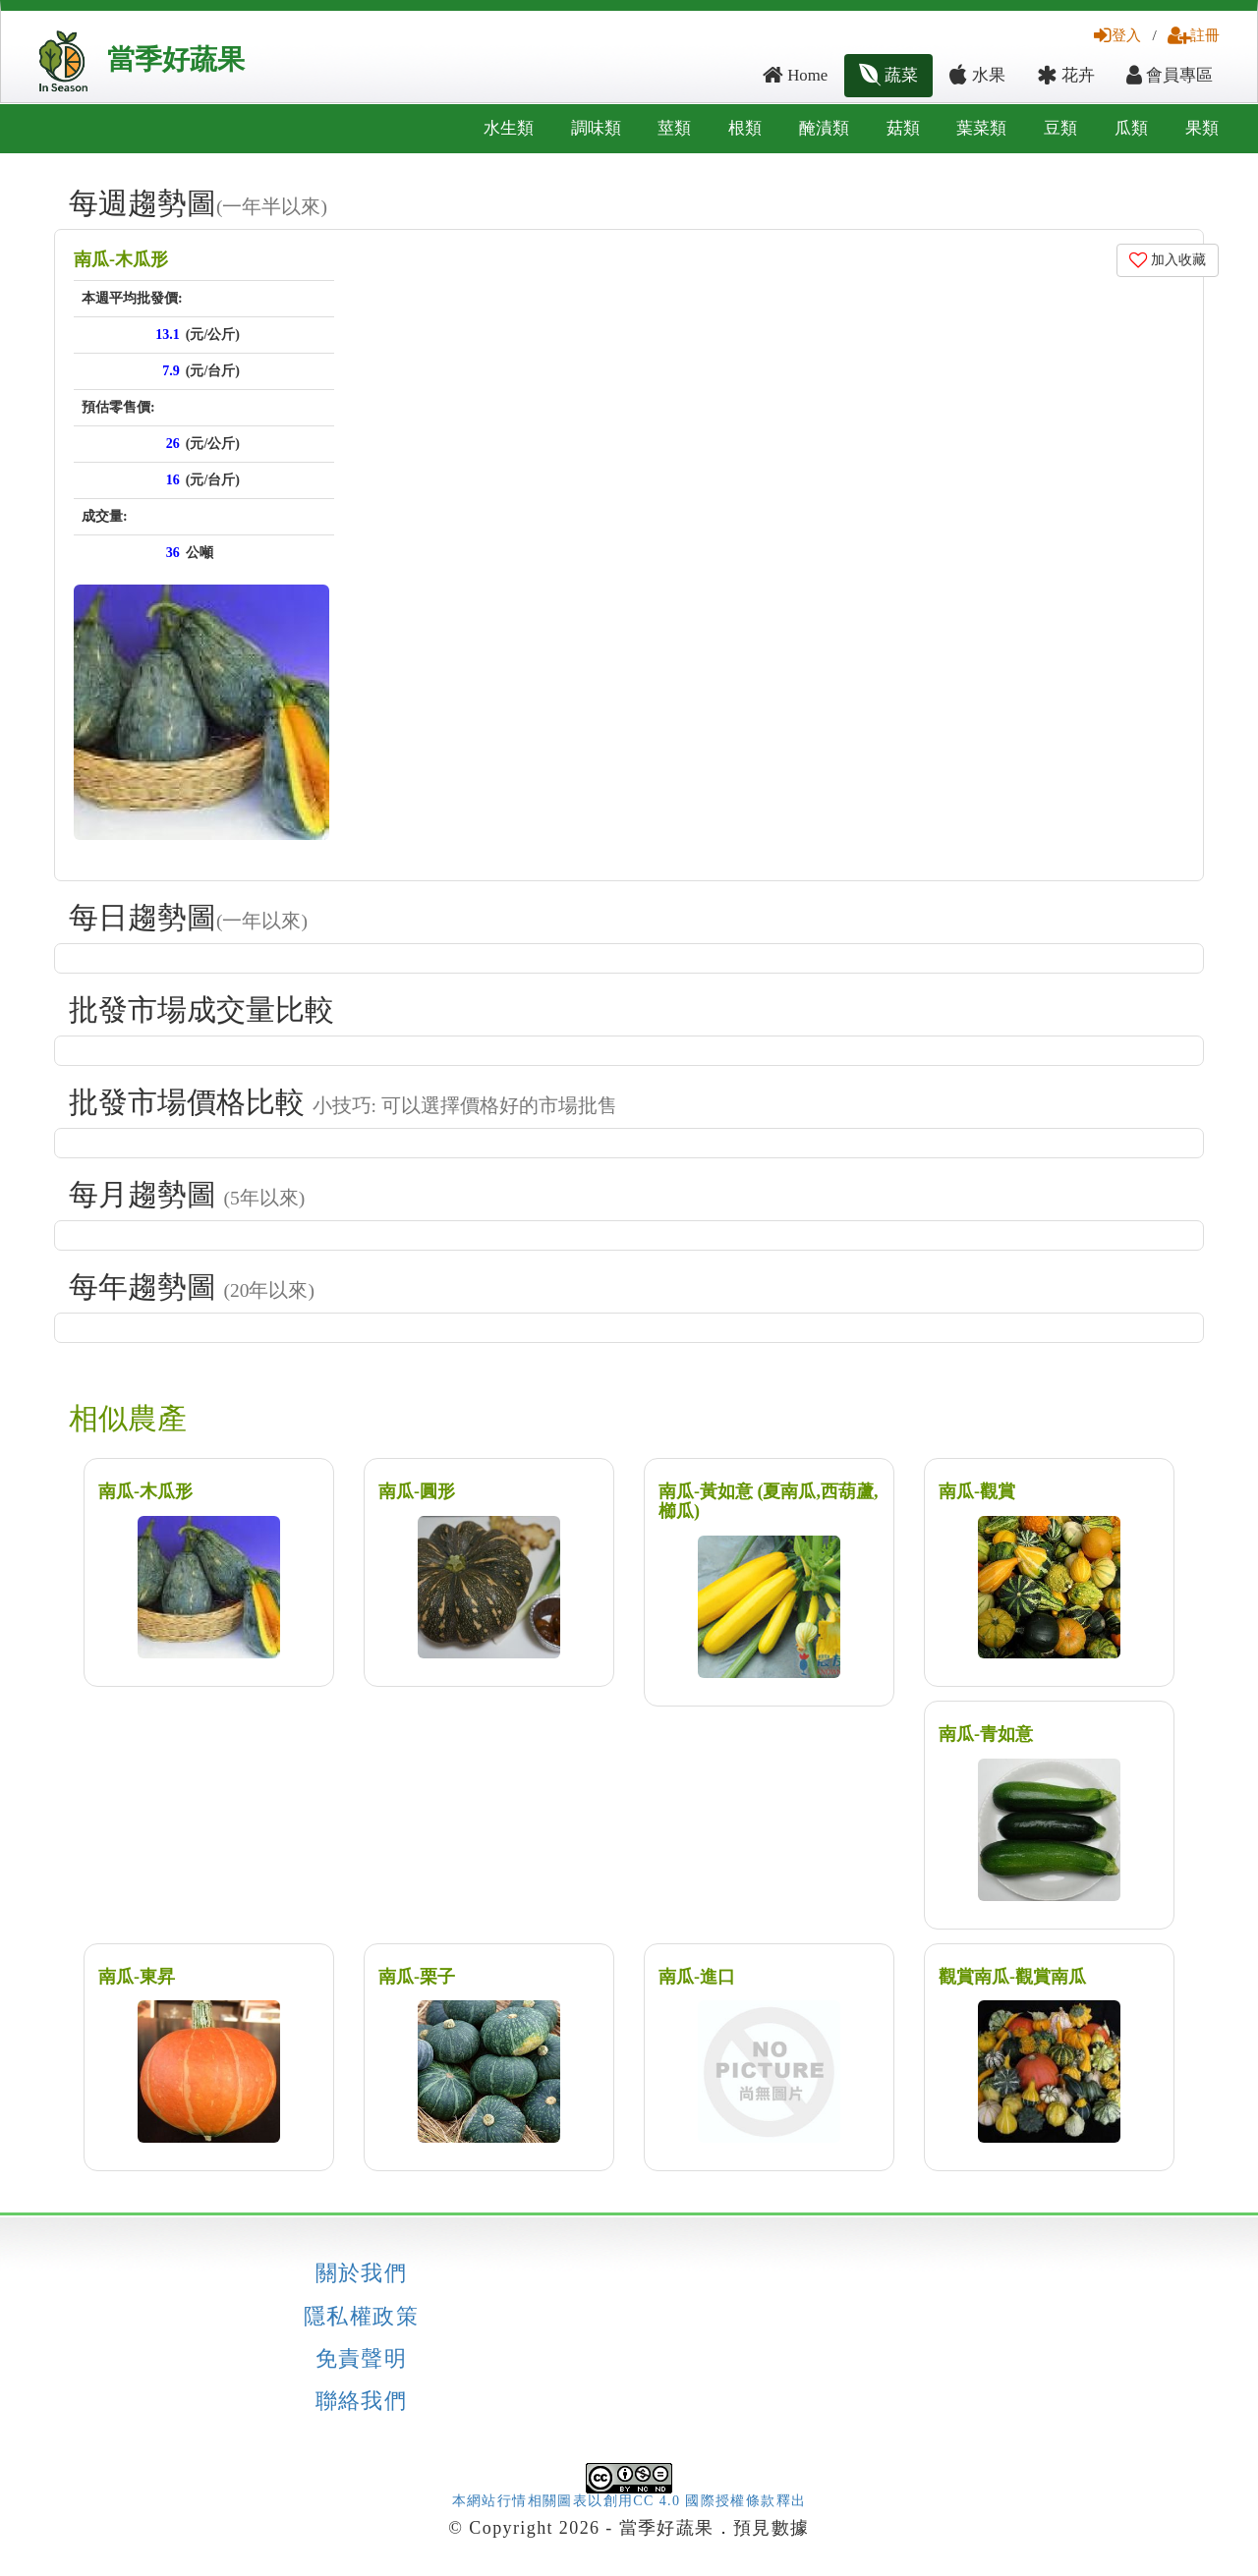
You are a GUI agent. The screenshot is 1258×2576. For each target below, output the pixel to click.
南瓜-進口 (696, 1977)
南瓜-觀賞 (977, 1491)
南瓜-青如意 (986, 1734)
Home (795, 75)
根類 (745, 128)
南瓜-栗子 (416, 1977)
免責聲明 (361, 2359)
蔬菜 (888, 75)
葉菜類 (981, 128)
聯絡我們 (361, 2401)
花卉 (1066, 75)
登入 (1117, 35)
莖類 (674, 128)
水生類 (509, 128)
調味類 (596, 128)
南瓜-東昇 (136, 1977)
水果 (976, 75)
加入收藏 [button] (1168, 259)
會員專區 (1169, 75)
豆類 (1060, 128)
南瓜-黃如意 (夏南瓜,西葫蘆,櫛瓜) (768, 1501)
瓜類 (1131, 128)
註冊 (1194, 35)
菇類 (903, 128)
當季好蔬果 (176, 59)
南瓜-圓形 (416, 1491)
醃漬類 (824, 128)
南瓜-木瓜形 (121, 259)
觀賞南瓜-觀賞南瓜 (1012, 1977)
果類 (1202, 128)
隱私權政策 (361, 2316)
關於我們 (361, 2273)
